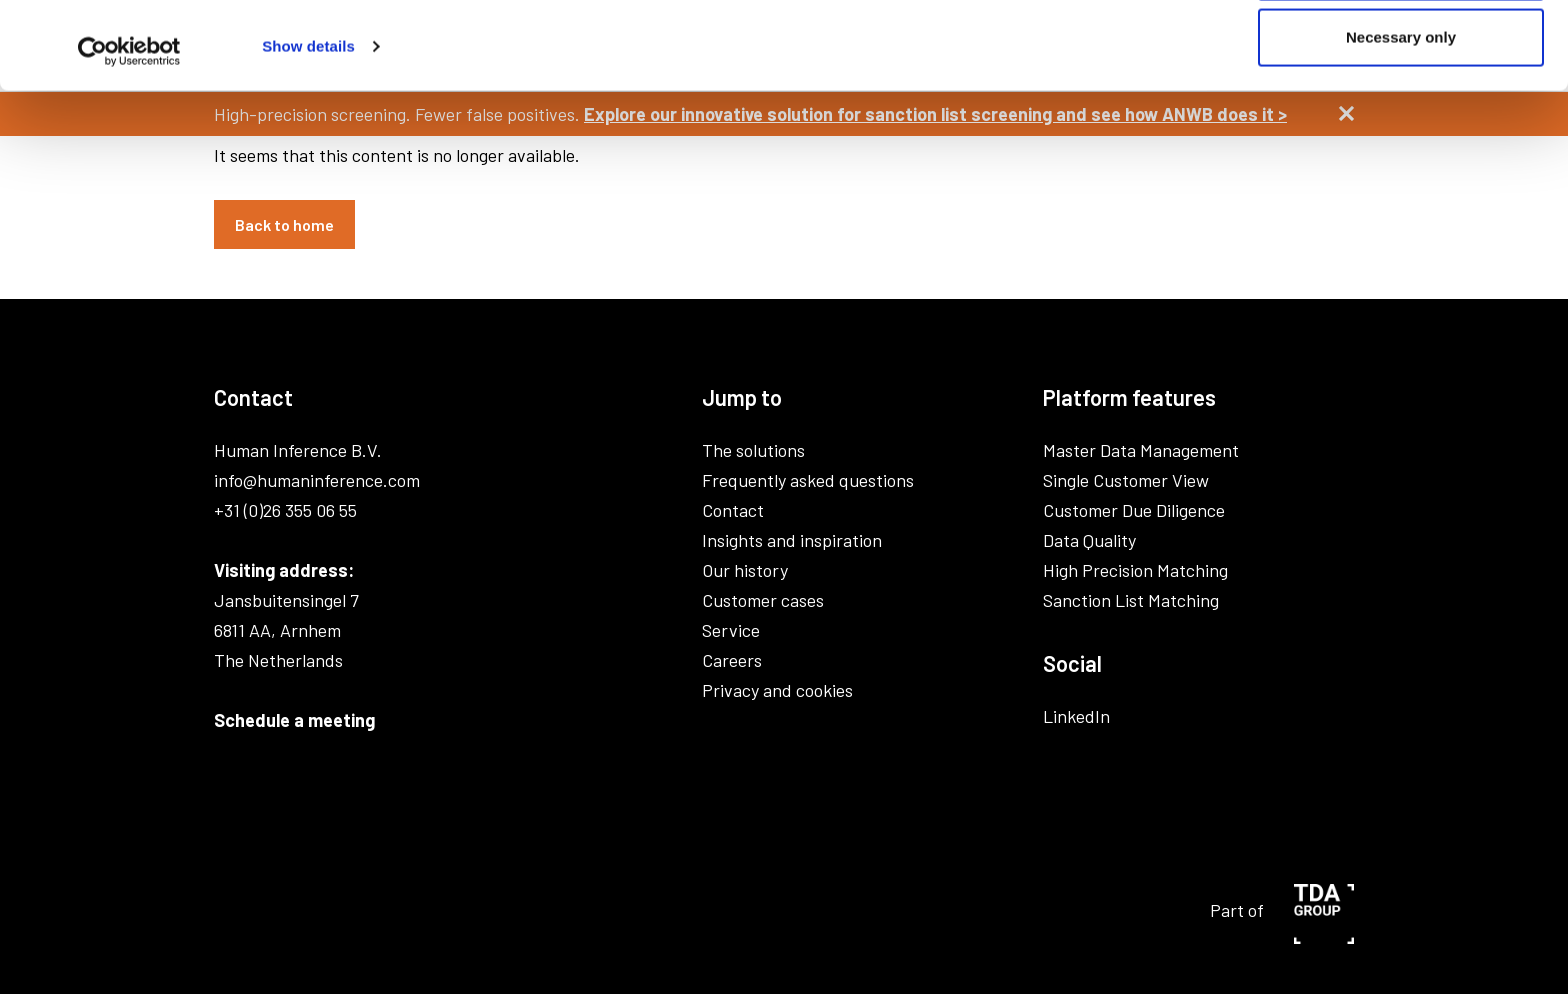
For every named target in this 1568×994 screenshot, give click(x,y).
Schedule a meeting (294, 720)
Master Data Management (1141, 450)
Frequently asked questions (808, 480)
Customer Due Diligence (1134, 510)
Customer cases (763, 600)
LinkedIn (1076, 716)
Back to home (284, 224)
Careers (732, 660)
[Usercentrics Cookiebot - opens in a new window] (129, 133)
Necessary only (1401, 118)
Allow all (1401, 52)
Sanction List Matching (1131, 600)
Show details (308, 127)
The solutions (753, 450)
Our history (745, 570)
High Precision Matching (1135, 570)
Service (731, 630)
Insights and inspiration (792, 540)
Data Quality (1089, 540)
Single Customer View (1126, 480)
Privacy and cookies (777, 690)
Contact (733, 510)
